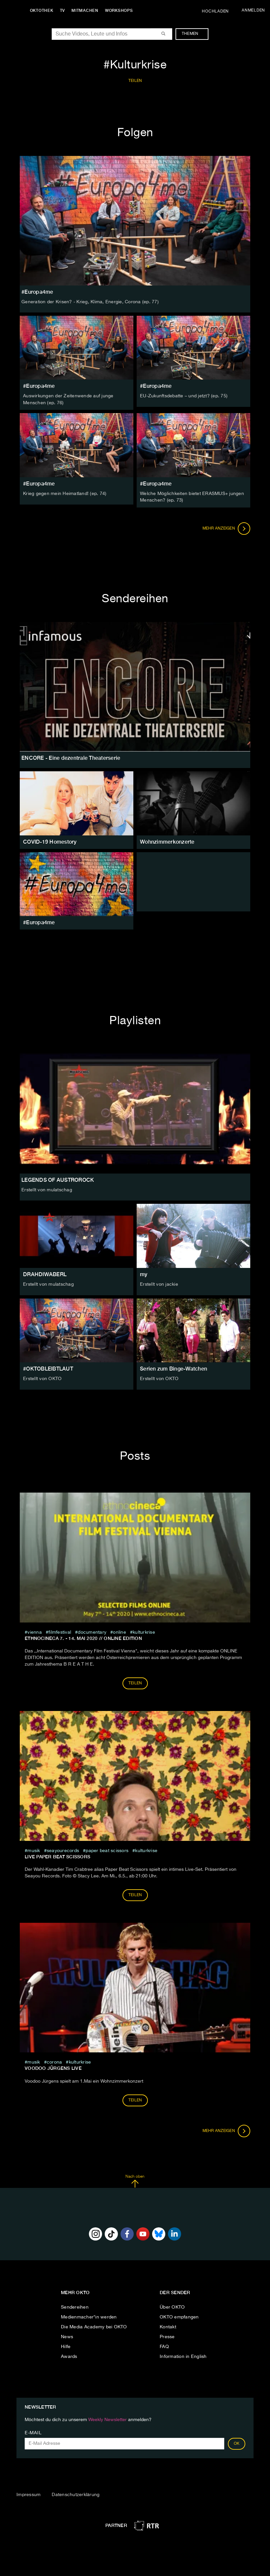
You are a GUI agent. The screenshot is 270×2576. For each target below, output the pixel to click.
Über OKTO (172, 2306)
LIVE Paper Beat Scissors (57, 1855)
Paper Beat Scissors (107, 1849)
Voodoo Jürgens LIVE (53, 2067)
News (67, 2336)
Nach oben (134, 2180)
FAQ (164, 2345)
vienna (34, 1631)
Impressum (28, 2493)
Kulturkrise (144, 1631)
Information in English (183, 2355)
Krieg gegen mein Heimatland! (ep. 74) (64, 493)
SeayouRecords (63, 1849)
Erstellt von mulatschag (46, 1189)
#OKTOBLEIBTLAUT (48, 1368)
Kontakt (168, 2326)
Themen (193, 34)
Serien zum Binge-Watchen (173, 1368)
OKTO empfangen (179, 2316)
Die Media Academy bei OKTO (94, 2326)
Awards (69, 2355)
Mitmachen (86, 10)
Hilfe (65, 2345)
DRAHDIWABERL (45, 1273)
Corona (54, 2061)
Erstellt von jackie (159, 1283)
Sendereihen (75, 2306)
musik (33, 1849)
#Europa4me (39, 386)
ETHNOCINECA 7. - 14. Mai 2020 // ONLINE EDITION (83, 1637)
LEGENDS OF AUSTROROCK (57, 1179)
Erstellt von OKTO (42, 1377)
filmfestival (59, 1631)
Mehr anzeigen (226, 527)
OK (237, 2443)
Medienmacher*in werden (89, 2316)
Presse (167, 2336)
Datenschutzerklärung (75, 2493)
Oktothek (43, 10)
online (119, 1631)
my (144, 1273)
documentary (92, 1631)
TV (64, 10)
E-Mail (33, 2432)
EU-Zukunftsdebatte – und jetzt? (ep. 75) (184, 396)
